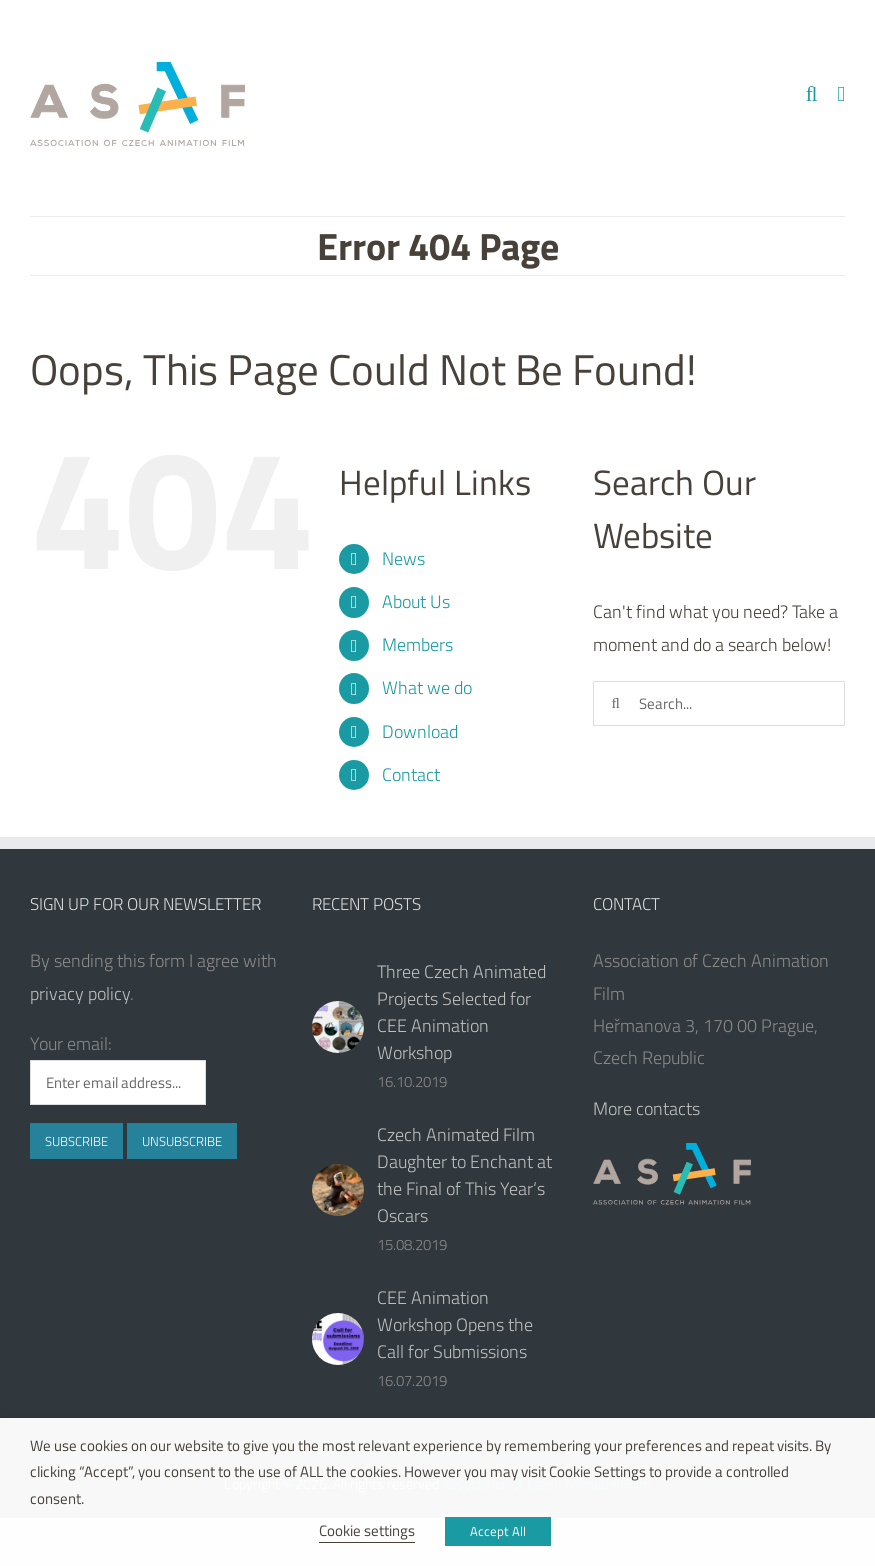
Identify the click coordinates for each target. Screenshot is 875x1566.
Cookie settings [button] (367, 1530)
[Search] (615, 703)
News (403, 558)
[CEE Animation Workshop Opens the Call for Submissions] (338, 1339)
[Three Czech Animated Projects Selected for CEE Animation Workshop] (338, 1027)
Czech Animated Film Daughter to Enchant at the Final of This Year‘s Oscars (464, 1175)
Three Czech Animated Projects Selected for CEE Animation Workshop (461, 1012)
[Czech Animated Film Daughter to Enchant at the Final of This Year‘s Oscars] (338, 1190)
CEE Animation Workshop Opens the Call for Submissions (455, 1324)
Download (420, 731)
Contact (411, 774)
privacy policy (80, 993)
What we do (427, 687)
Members (417, 644)
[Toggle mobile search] (812, 94)
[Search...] (719, 703)
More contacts (646, 1108)
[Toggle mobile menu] (841, 94)
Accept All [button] (498, 1531)
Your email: (71, 1043)
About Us (416, 601)
